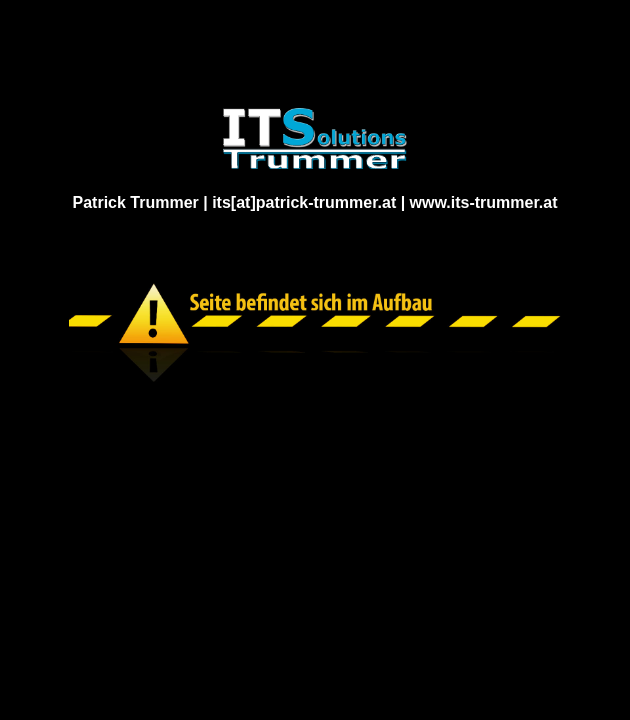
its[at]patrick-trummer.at (304, 202)
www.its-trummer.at (484, 202)
